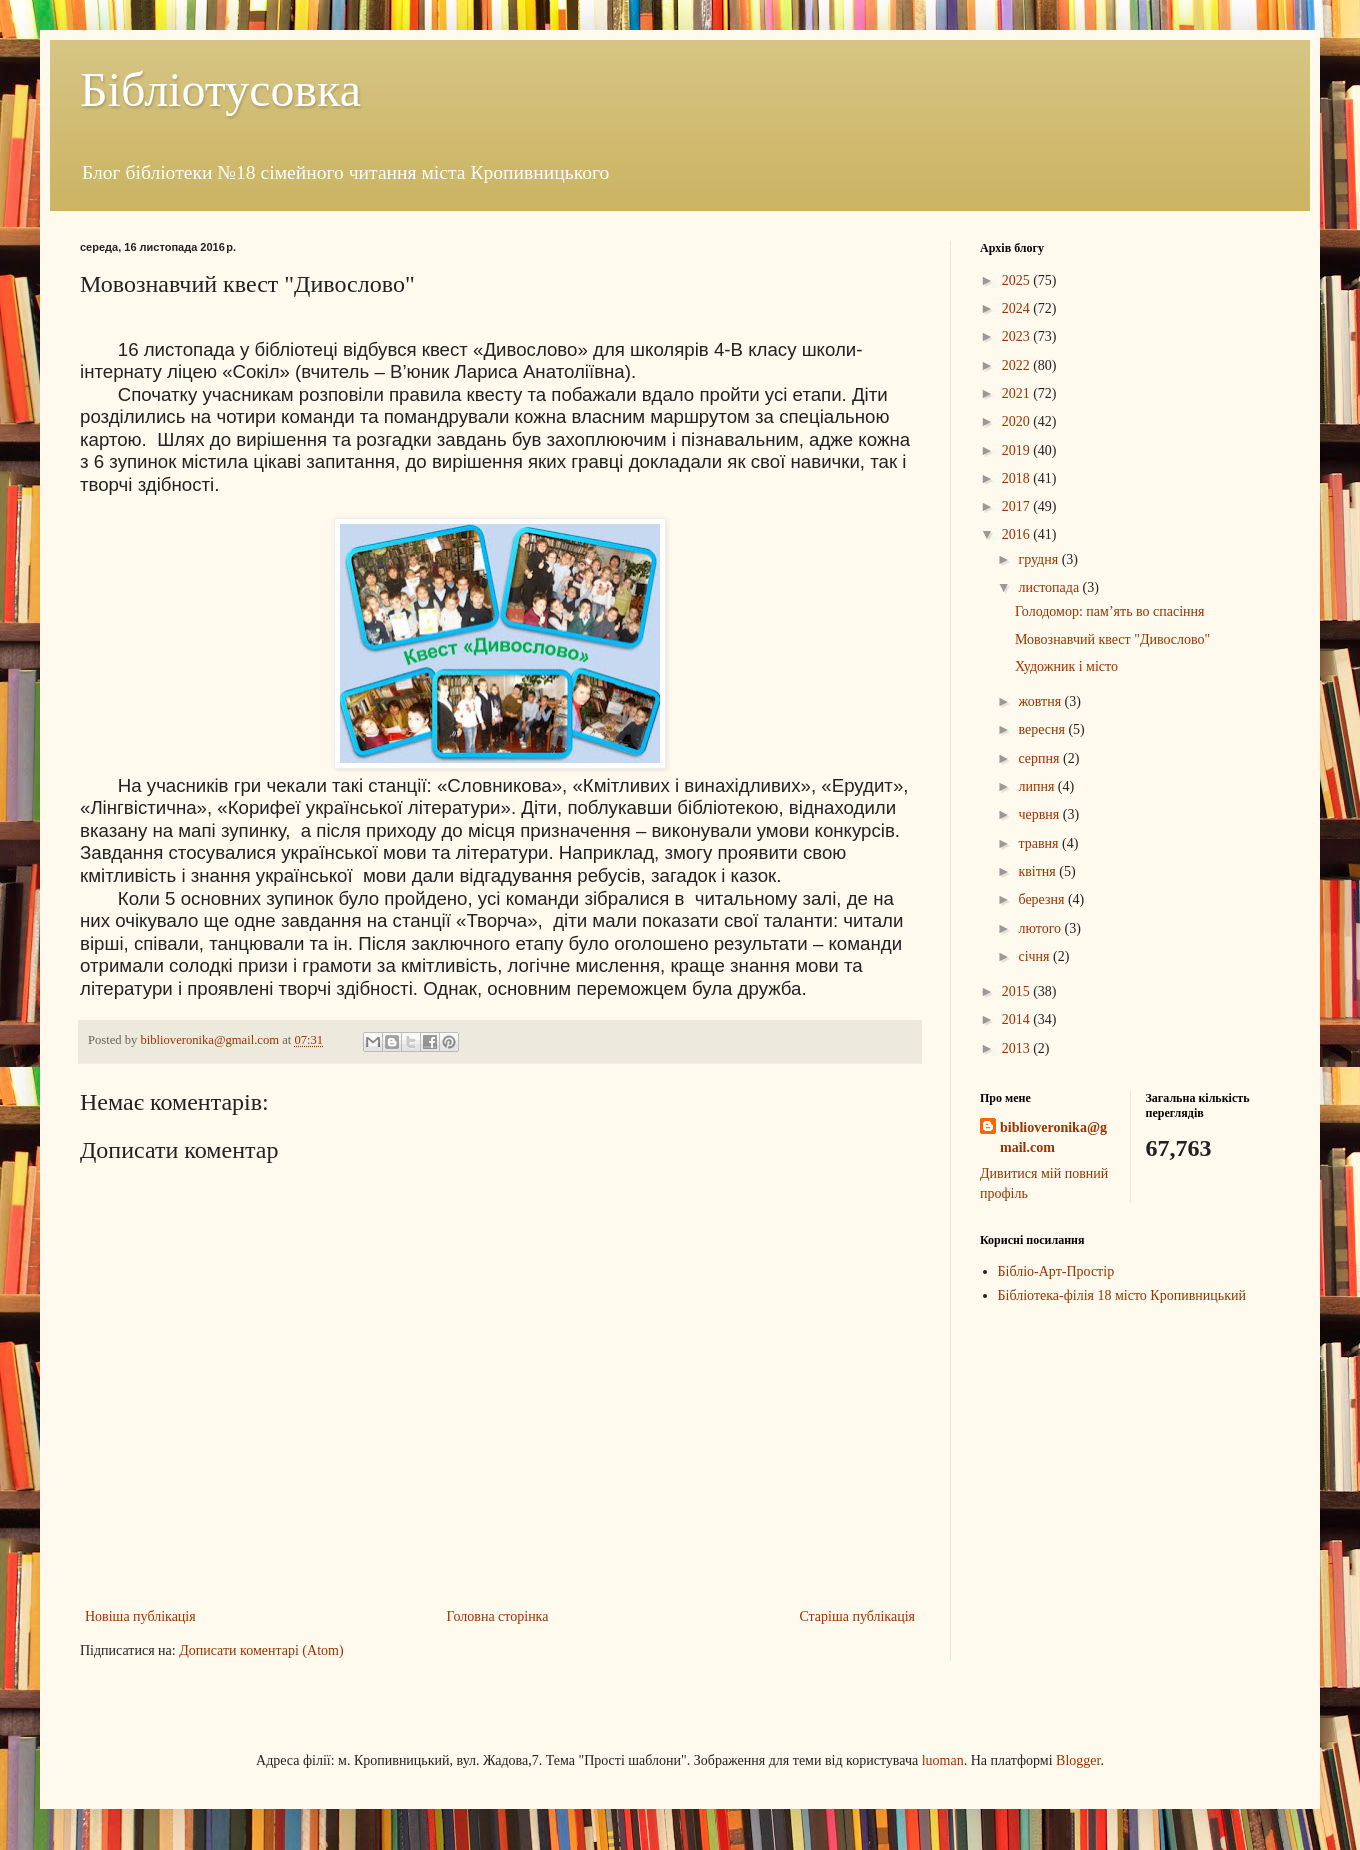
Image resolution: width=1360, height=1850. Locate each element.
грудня (1039, 559)
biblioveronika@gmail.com (1053, 1137)
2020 (1018, 421)
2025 (1018, 280)
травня (1040, 843)
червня (1040, 814)
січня (1035, 956)
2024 (1018, 308)
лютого (1041, 928)
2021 (1018, 393)
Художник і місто (1066, 666)
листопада (1050, 587)
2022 (1018, 365)
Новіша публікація (140, 1616)
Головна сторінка (498, 1616)
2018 (1018, 478)
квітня (1038, 871)
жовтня (1041, 701)
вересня (1043, 729)
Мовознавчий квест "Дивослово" (1112, 639)
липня (1037, 786)
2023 (1018, 336)
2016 (1018, 534)
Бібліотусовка (220, 89)
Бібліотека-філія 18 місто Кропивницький (1122, 1295)
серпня (1040, 758)
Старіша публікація (857, 1616)
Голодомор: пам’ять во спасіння (1110, 611)
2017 (1018, 506)
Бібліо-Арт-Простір (1056, 1271)
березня (1043, 899)
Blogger (1078, 1760)
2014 (1018, 1019)
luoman (943, 1760)
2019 (1018, 450)
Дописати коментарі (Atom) (261, 1650)
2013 (1018, 1048)
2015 (1018, 991)
